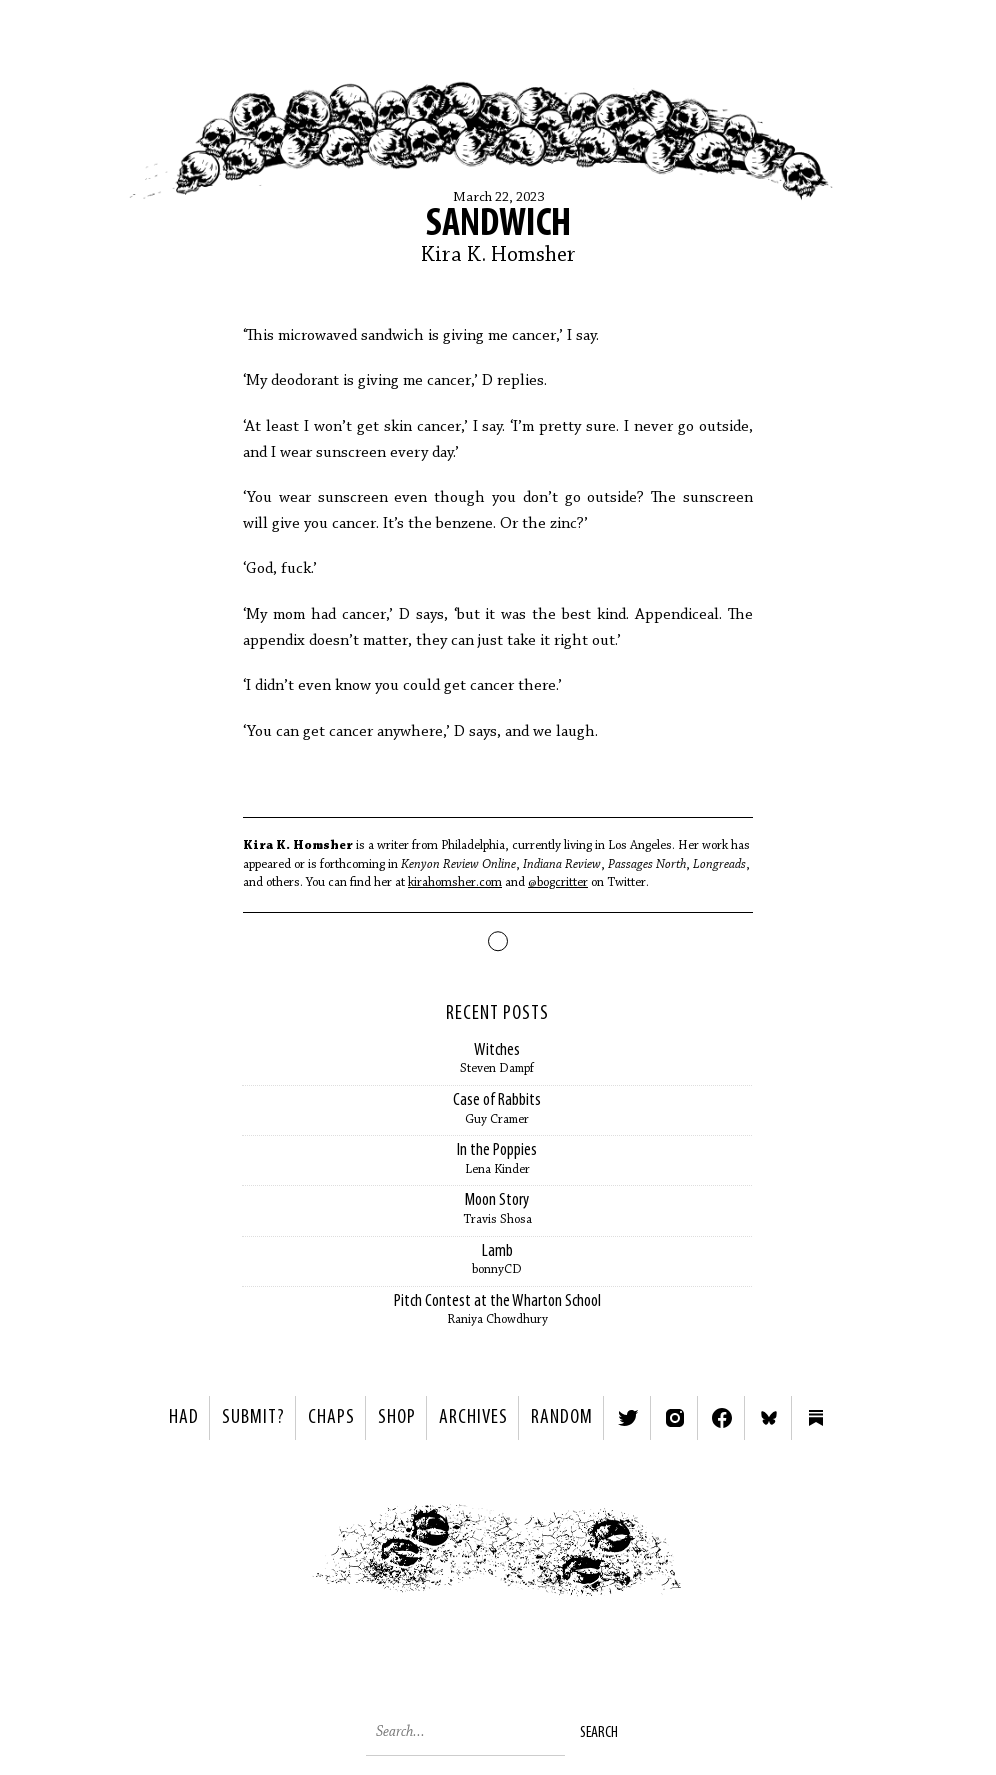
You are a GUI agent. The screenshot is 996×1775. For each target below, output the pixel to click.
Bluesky (769, 1418)
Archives (473, 1418)
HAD (184, 1418)
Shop (397, 1418)
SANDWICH (498, 225)
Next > (733, 1555)
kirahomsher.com (455, 882)
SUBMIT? (253, 1418)
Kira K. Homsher (498, 256)
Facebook (722, 1418)
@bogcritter (558, 882)
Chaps (331, 1418)
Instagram (675, 1418)
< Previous (263, 1555)
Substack (816, 1418)
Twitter (628, 1418)
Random (562, 1418)
